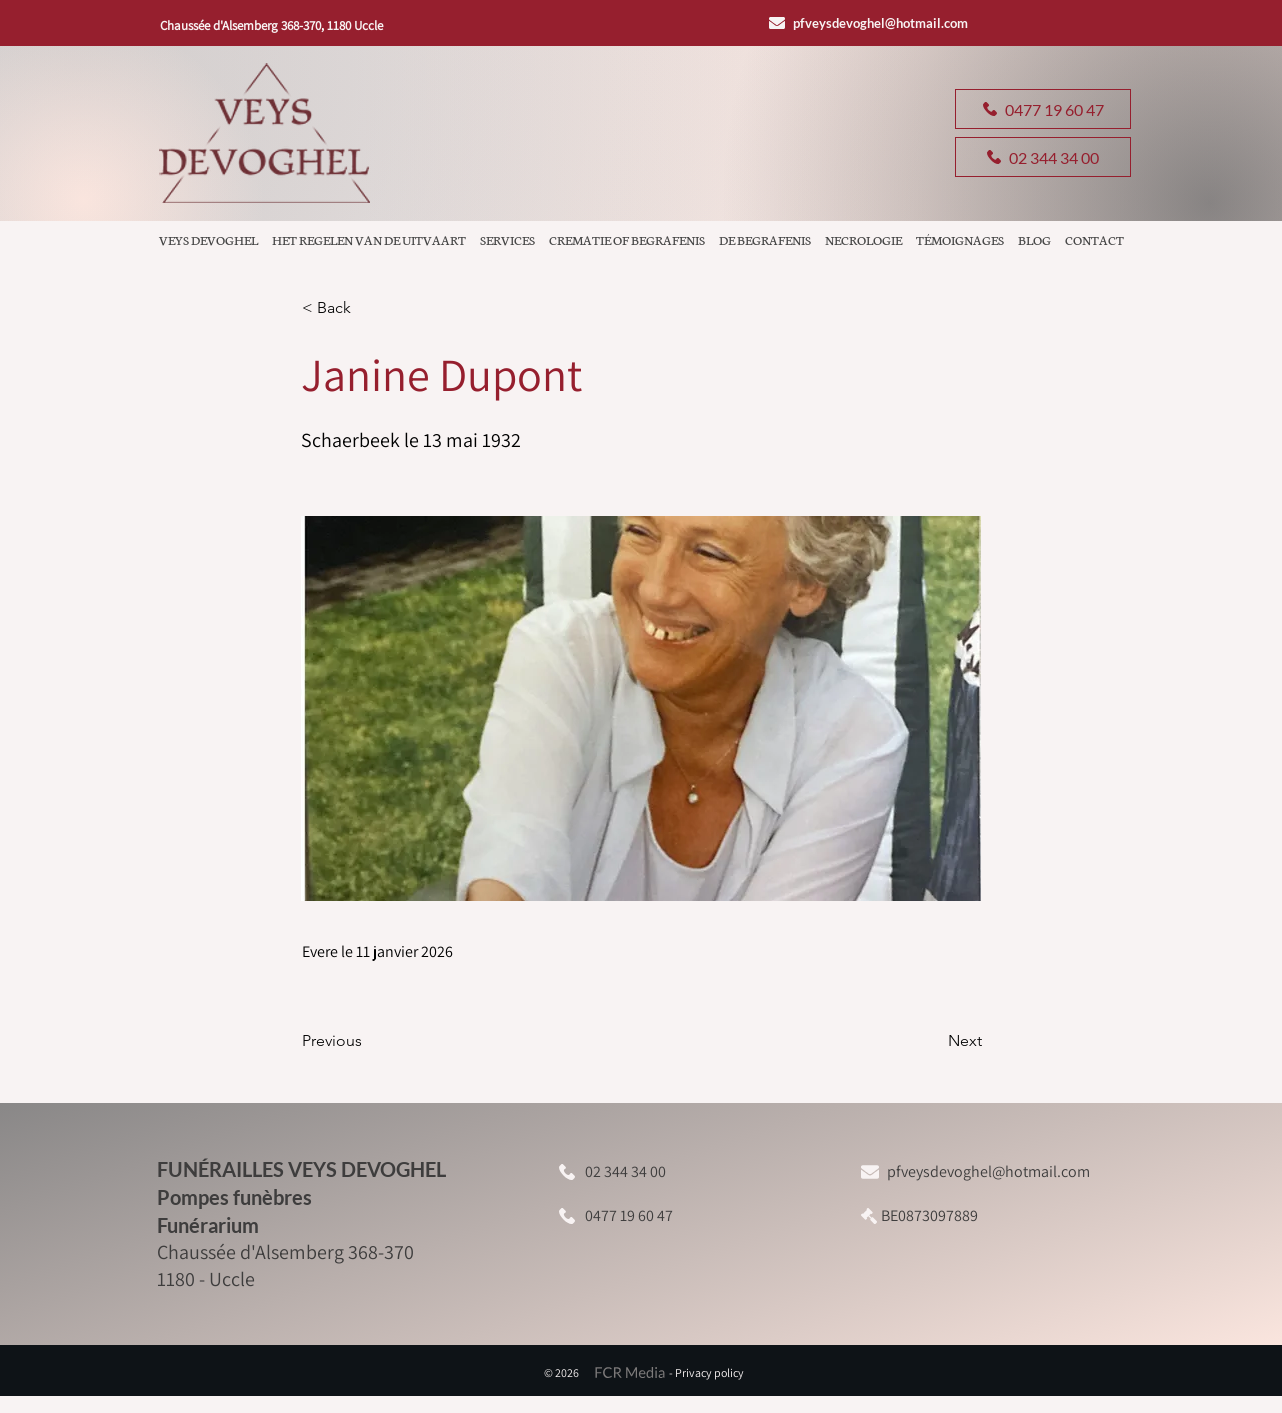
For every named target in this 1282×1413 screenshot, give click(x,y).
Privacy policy (709, 1372)
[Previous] (368, 1041)
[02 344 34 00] (1043, 157)
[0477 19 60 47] (1043, 109)
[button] (368, 308)
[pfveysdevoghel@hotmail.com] (874, 22)
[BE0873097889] (938, 1215)
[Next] (932, 1041)
